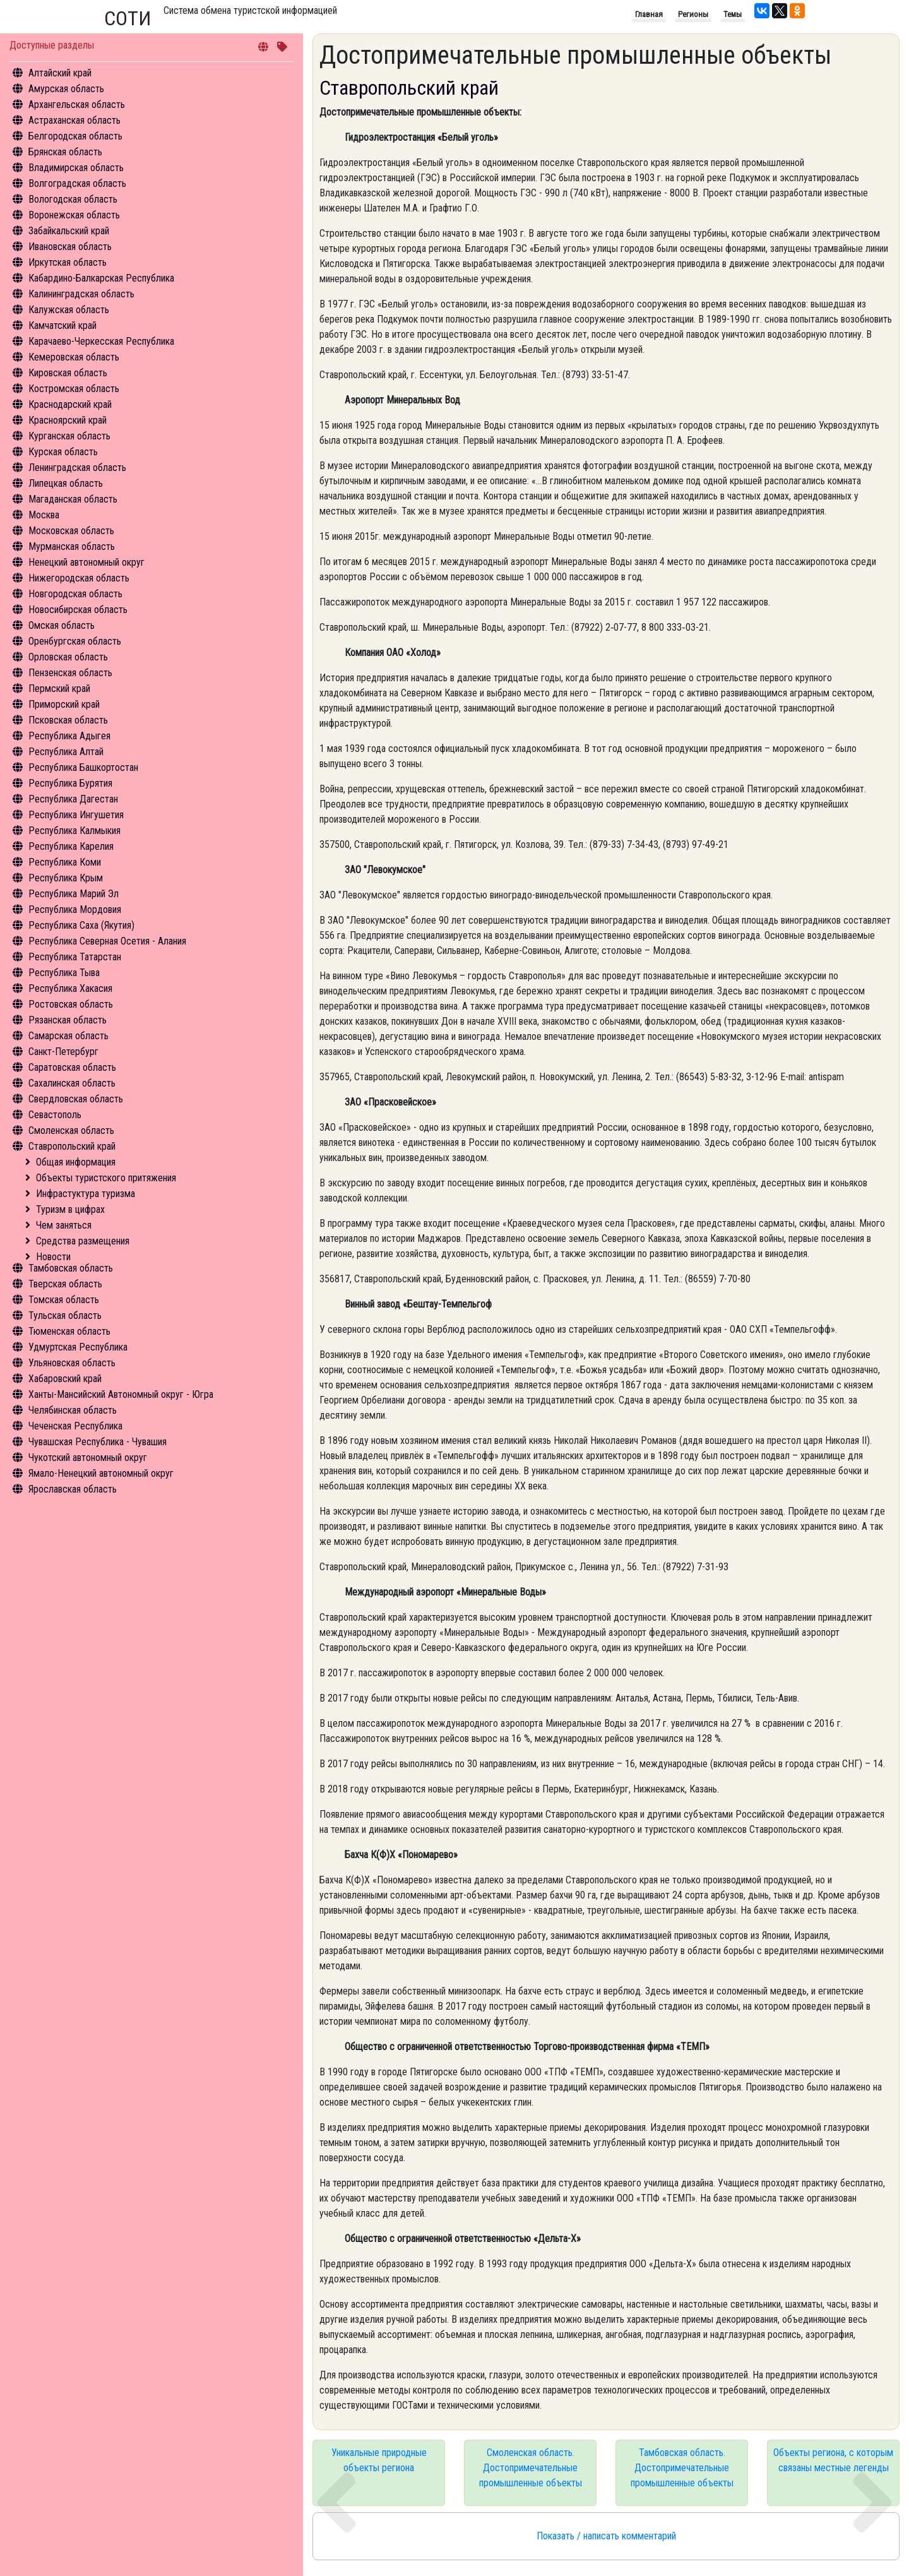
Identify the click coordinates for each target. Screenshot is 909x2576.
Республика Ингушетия (76, 815)
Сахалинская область (72, 1083)
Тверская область (65, 1284)
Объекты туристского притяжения (106, 1178)
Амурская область (66, 89)
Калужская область (68, 310)
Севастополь (54, 1115)
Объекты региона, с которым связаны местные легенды (833, 2460)
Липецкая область (65, 483)
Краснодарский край (70, 404)
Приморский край (64, 704)
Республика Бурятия (70, 783)
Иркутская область (67, 262)
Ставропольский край (72, 1146)
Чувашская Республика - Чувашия (97, 1442)
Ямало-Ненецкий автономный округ (101, 1473)
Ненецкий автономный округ (86, 562)
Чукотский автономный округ (87, 1458)
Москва (43, 515)
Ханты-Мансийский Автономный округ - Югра (120, 1394)
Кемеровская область (73, 357)
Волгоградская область (77, 183)
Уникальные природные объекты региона (379, 2460)
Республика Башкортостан (83, 767)
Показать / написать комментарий (606, 2536)
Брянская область (65, 152)
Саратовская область (72, 1067)
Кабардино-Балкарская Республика (101, 278)
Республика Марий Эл (73, 894)
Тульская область (65, 1315)
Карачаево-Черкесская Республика (101, 341)
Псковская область (68, 720)
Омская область (61, 625)
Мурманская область (71, 546)
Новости (53, 1257)
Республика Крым (65, 878)
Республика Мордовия (74, 909)
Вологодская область (72, 199)
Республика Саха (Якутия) (81, 925)
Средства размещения (82, 1241)
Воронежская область (74, 215)
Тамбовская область (70, 1268)
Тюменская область (69, 1331)
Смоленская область (71, 1130)
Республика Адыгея (69, 736)
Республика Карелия (71, 846)
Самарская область (68, 1036)
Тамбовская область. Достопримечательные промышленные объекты (682, 2468)
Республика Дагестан (73, 799)
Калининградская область (81, 294)
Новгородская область (75, 594)
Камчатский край (62, 325)
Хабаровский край (65, 1379)
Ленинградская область (77, 468)
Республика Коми (64, 862)
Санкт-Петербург (63, 1052)
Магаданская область (72, 499)
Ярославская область (72, 1489)
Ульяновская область (72, 1363)
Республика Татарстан (74, 957)
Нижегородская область (78, 578)
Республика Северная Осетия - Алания (107, 941)
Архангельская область (76, 104)
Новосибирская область (78, 610)
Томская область (63, 1300)
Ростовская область (70, 1004)
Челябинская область (72, 1410)
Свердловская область (75, 1099)
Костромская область (73, 389)
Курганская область (69, 436)
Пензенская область (70, 673)
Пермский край (59, 689)
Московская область (71, 531)
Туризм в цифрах (70, 1209)
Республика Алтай (66, 752)
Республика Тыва (64, 973)
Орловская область (68, 657)
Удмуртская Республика (78, 1347)
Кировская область (67, 373)
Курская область (63, 452)
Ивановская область (70, 247)
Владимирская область (76, 168)
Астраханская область (74, 120)
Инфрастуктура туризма (85, 1194)
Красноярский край (67, 420)
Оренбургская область (74, 641)
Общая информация (76, 1162)
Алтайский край (60, 73)
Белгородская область (75, 136)
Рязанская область (67, 1020)
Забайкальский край (68, 231)
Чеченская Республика (75, 1426)
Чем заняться (64, 1225)
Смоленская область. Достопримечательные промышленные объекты (530, 2468)
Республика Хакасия (70, 988)
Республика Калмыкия (74, 831)
